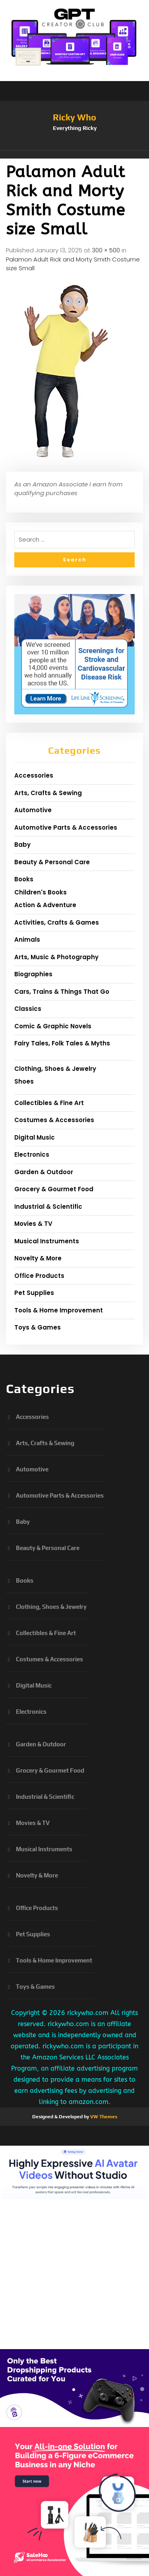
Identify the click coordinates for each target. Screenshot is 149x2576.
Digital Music (34, 1137)
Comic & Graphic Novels (52, 1026)
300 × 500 (106, 250)
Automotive (33, 810)
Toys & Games (37, 1327)
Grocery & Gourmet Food (53, 1189)
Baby (22, 844)
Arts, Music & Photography (56, 957)
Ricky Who (74, 117)
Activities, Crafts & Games (56, 922)
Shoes (24, 1081)
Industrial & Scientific (48, 1206)
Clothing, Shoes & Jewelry (55, 1068)
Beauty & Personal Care (52, 862)
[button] (74, 155)
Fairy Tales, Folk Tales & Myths (62, 1043)
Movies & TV (33, 1223)
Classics (27, 1008)
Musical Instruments (46, 1241)
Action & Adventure (45, 905)
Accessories (33, 775)
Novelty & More (38, 1258)
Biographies (33, 974)
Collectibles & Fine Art (49, 1103)
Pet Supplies (34, 1293)
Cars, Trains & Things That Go (61, 991)
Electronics (31, 1154)
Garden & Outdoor (43, 1172)
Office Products (39, 1276)
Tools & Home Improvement (58, 1310)
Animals (27, 939)
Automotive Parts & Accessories (65, 827)
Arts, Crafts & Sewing (48, 793)
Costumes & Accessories (54, 1120)
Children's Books (40, 892)
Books (23, 879)
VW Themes (103, 2116)
